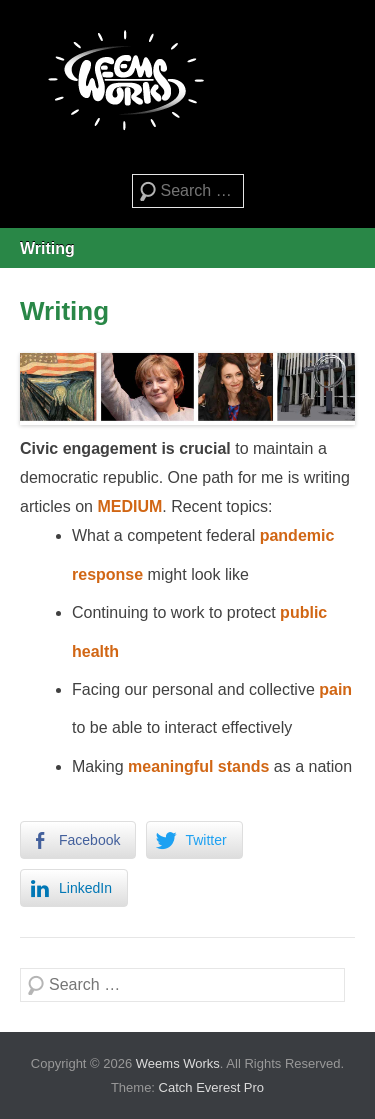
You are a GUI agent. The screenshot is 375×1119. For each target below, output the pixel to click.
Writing (47, 248)
